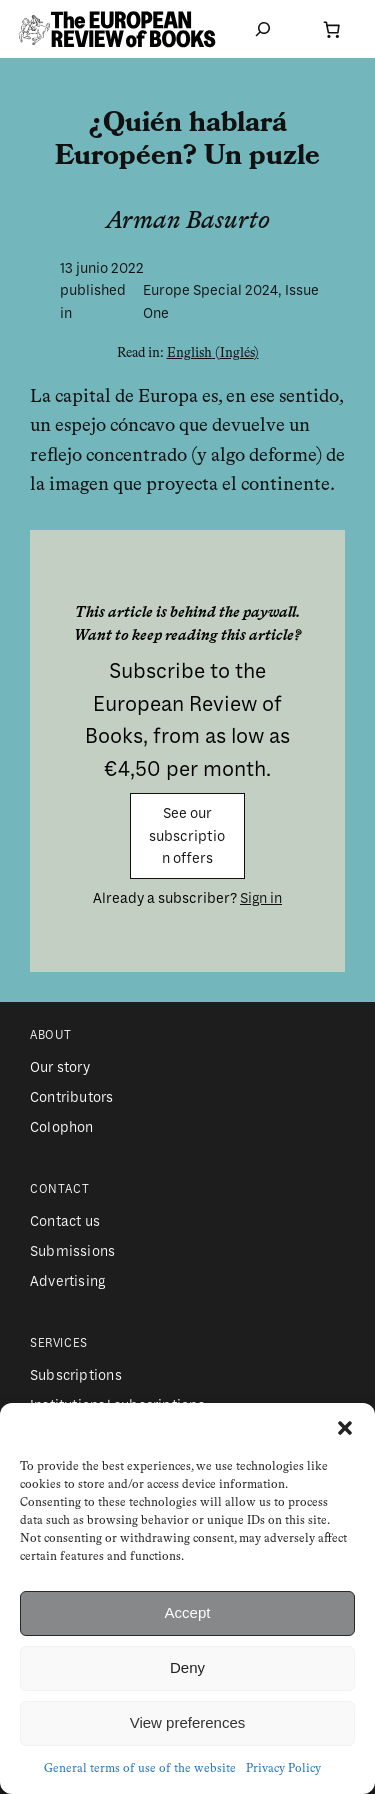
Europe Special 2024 (210, 290)
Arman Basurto (188, 222)
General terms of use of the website (140, 1769)
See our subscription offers (187, 835)
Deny (187, 1667)
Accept (188, 1612)
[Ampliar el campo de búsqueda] (263, 29)
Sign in (261, 898)
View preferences (188, 1722)
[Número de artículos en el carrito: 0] (331, 29)
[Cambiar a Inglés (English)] (213, 354)
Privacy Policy (283, 1769)
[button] (345, 1428)
